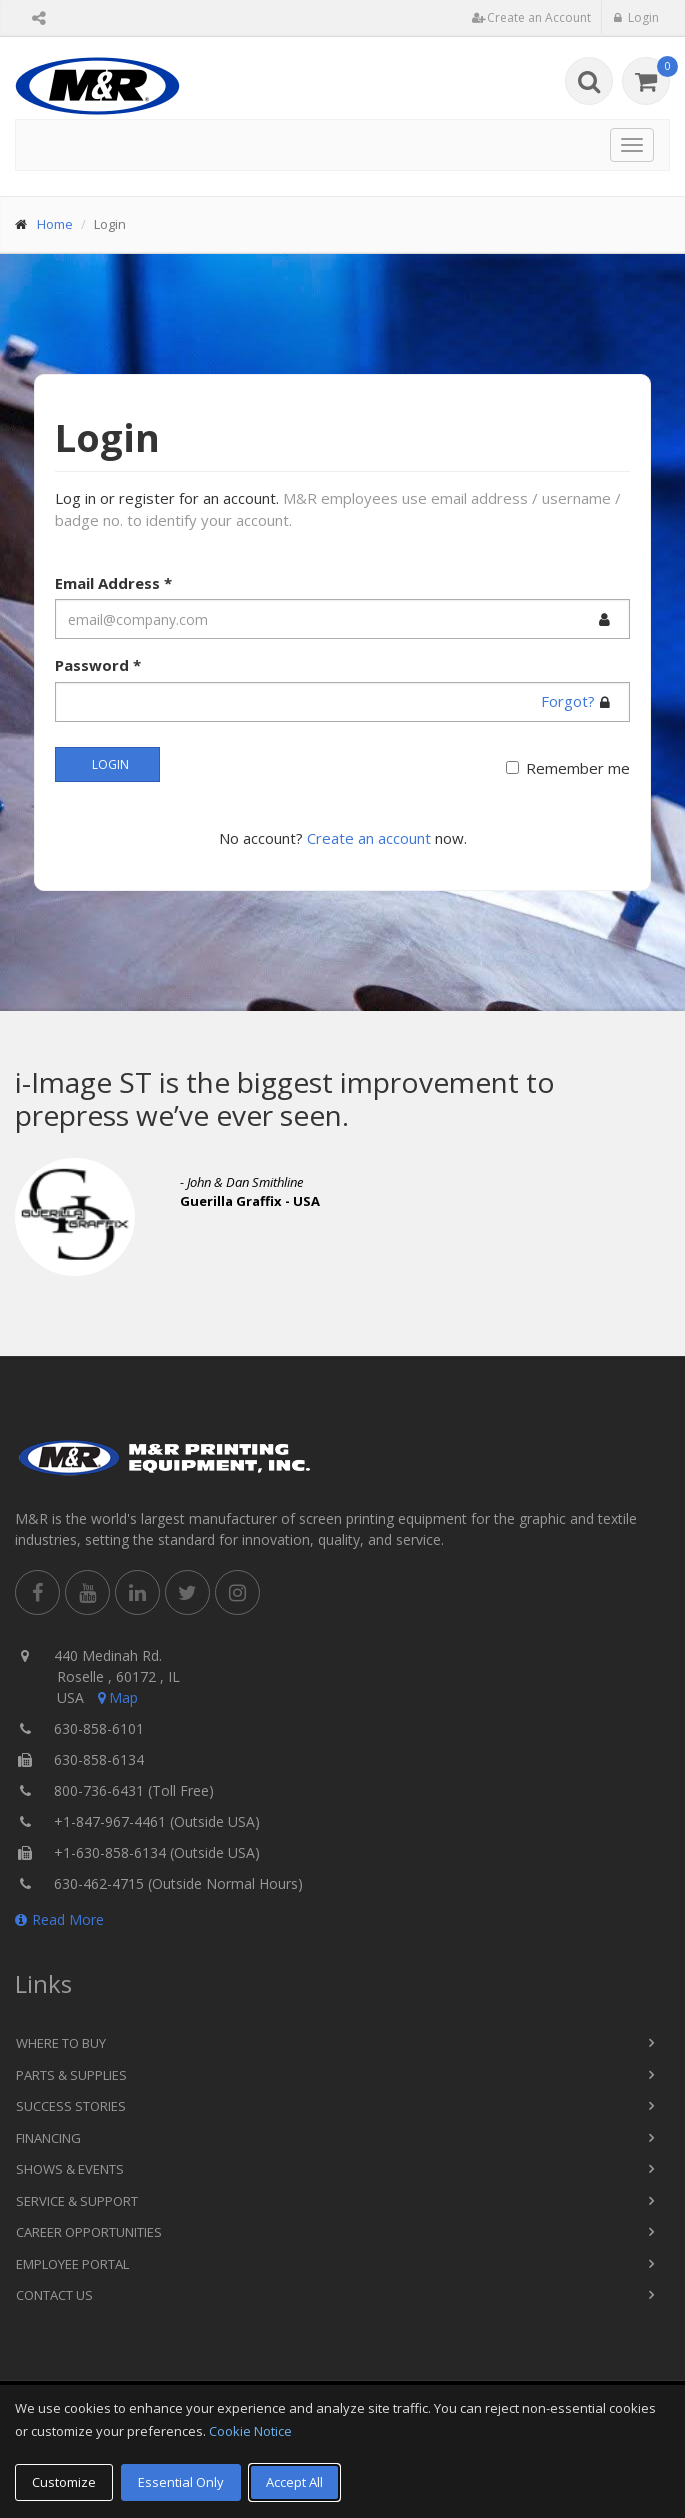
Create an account (369, 838)
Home (55, 224)
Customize (64, 2482)
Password (98, 665)
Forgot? (568, 701)
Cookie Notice (250, 2431)
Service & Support (77, 2201)
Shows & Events (70, 2169)
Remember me (578, 768)
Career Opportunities (89, 2232)
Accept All (294, 2482)
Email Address (113, 583)
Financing (48, 2138)
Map (116, 1697)
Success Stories (71, 2106)
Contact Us (54, 2295)
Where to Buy (61, 2043)
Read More (59, 1919)
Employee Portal (72, 2264)
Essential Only (181, 2482)
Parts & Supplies (71, 2075)
